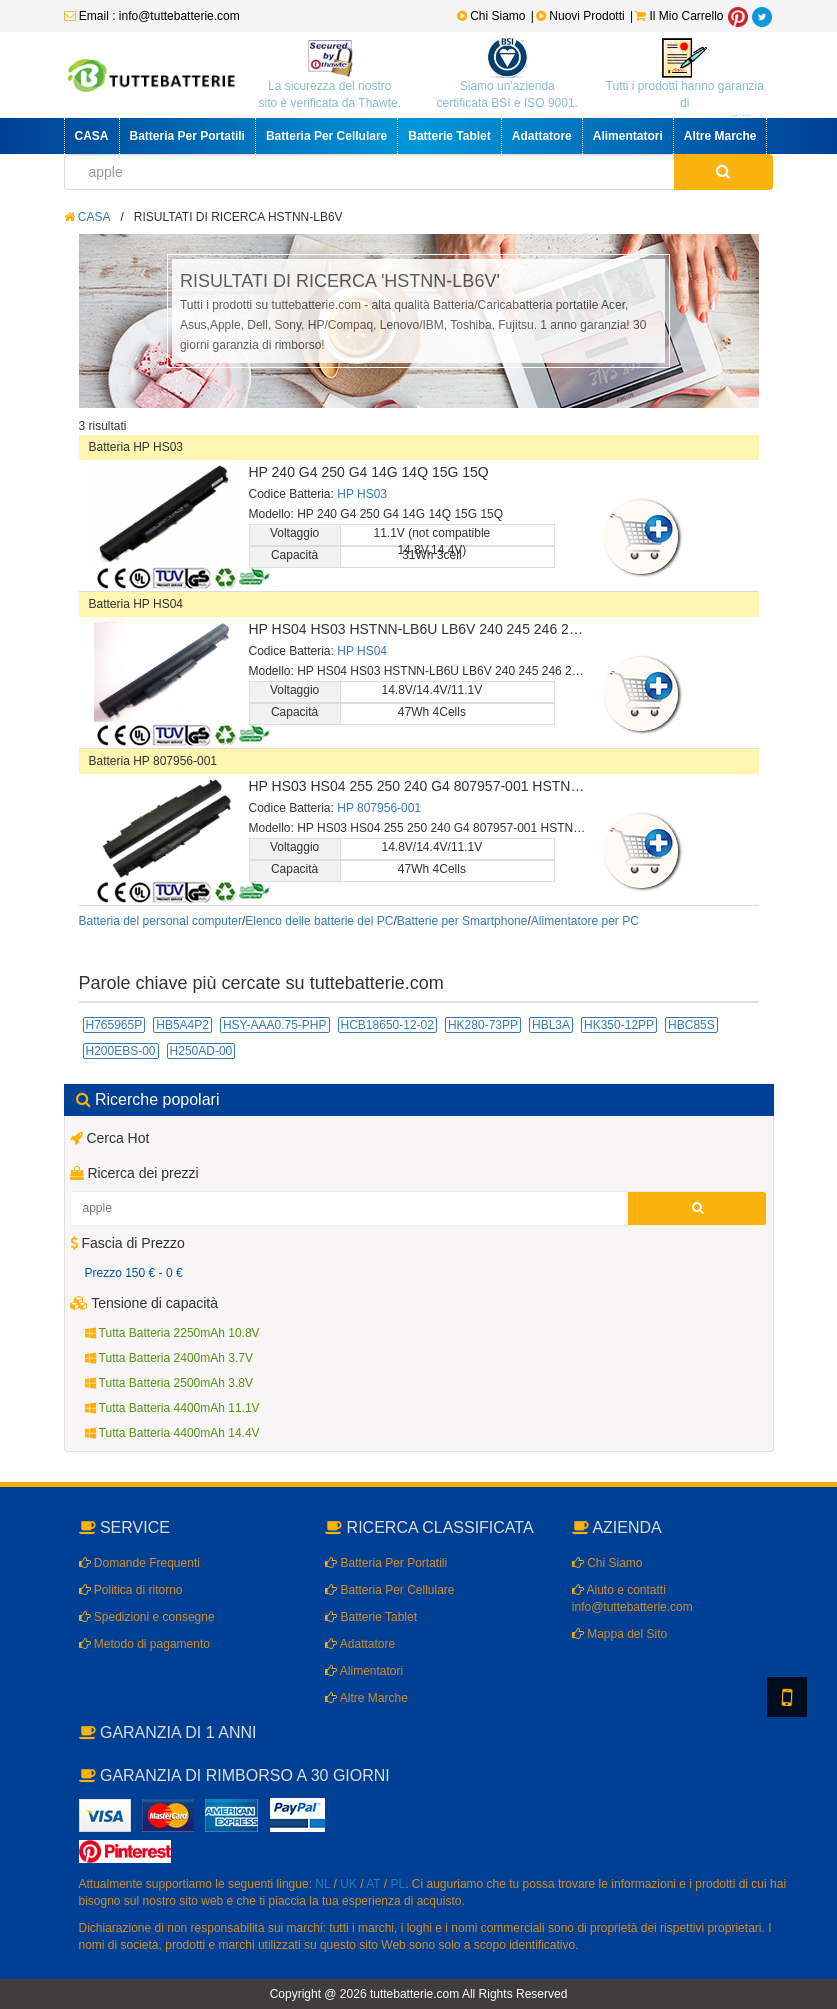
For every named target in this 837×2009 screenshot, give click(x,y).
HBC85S (691, 1025)
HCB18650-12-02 (387, 1025)
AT (373, 1884)
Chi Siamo (491, 16)
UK (348, 1884)
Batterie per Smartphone (462, 921)
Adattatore (542, 136)
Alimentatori (628, 136)
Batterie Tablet (449, 136)
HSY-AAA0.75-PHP (275, 1025)
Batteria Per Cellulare (326, 136)
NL (322, 1884)
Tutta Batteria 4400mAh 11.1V (172, 1408)
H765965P (114, 1025)
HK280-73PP (483, 1025)
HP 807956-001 (379, 808)
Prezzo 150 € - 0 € (134, 1273)
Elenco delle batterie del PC (319, 921)
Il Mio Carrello (679, 16)
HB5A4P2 (182, 1025)
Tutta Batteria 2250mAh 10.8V (172, 1333)
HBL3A (551, 1025)
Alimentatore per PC (585, 921)
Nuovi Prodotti (582, 16)
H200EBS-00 (121, 1051)
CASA (92, 136)
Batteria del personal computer (160, 921)
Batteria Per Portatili (187, 136)
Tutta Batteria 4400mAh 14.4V (172, 1433)
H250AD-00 (201, 1051)
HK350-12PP (619, 1025)
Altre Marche (720, 136)
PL (398, 1884)
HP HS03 (362, 494)
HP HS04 (362, 651)
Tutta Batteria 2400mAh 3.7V (169, 1358)
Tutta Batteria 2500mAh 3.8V (169, 1383)
